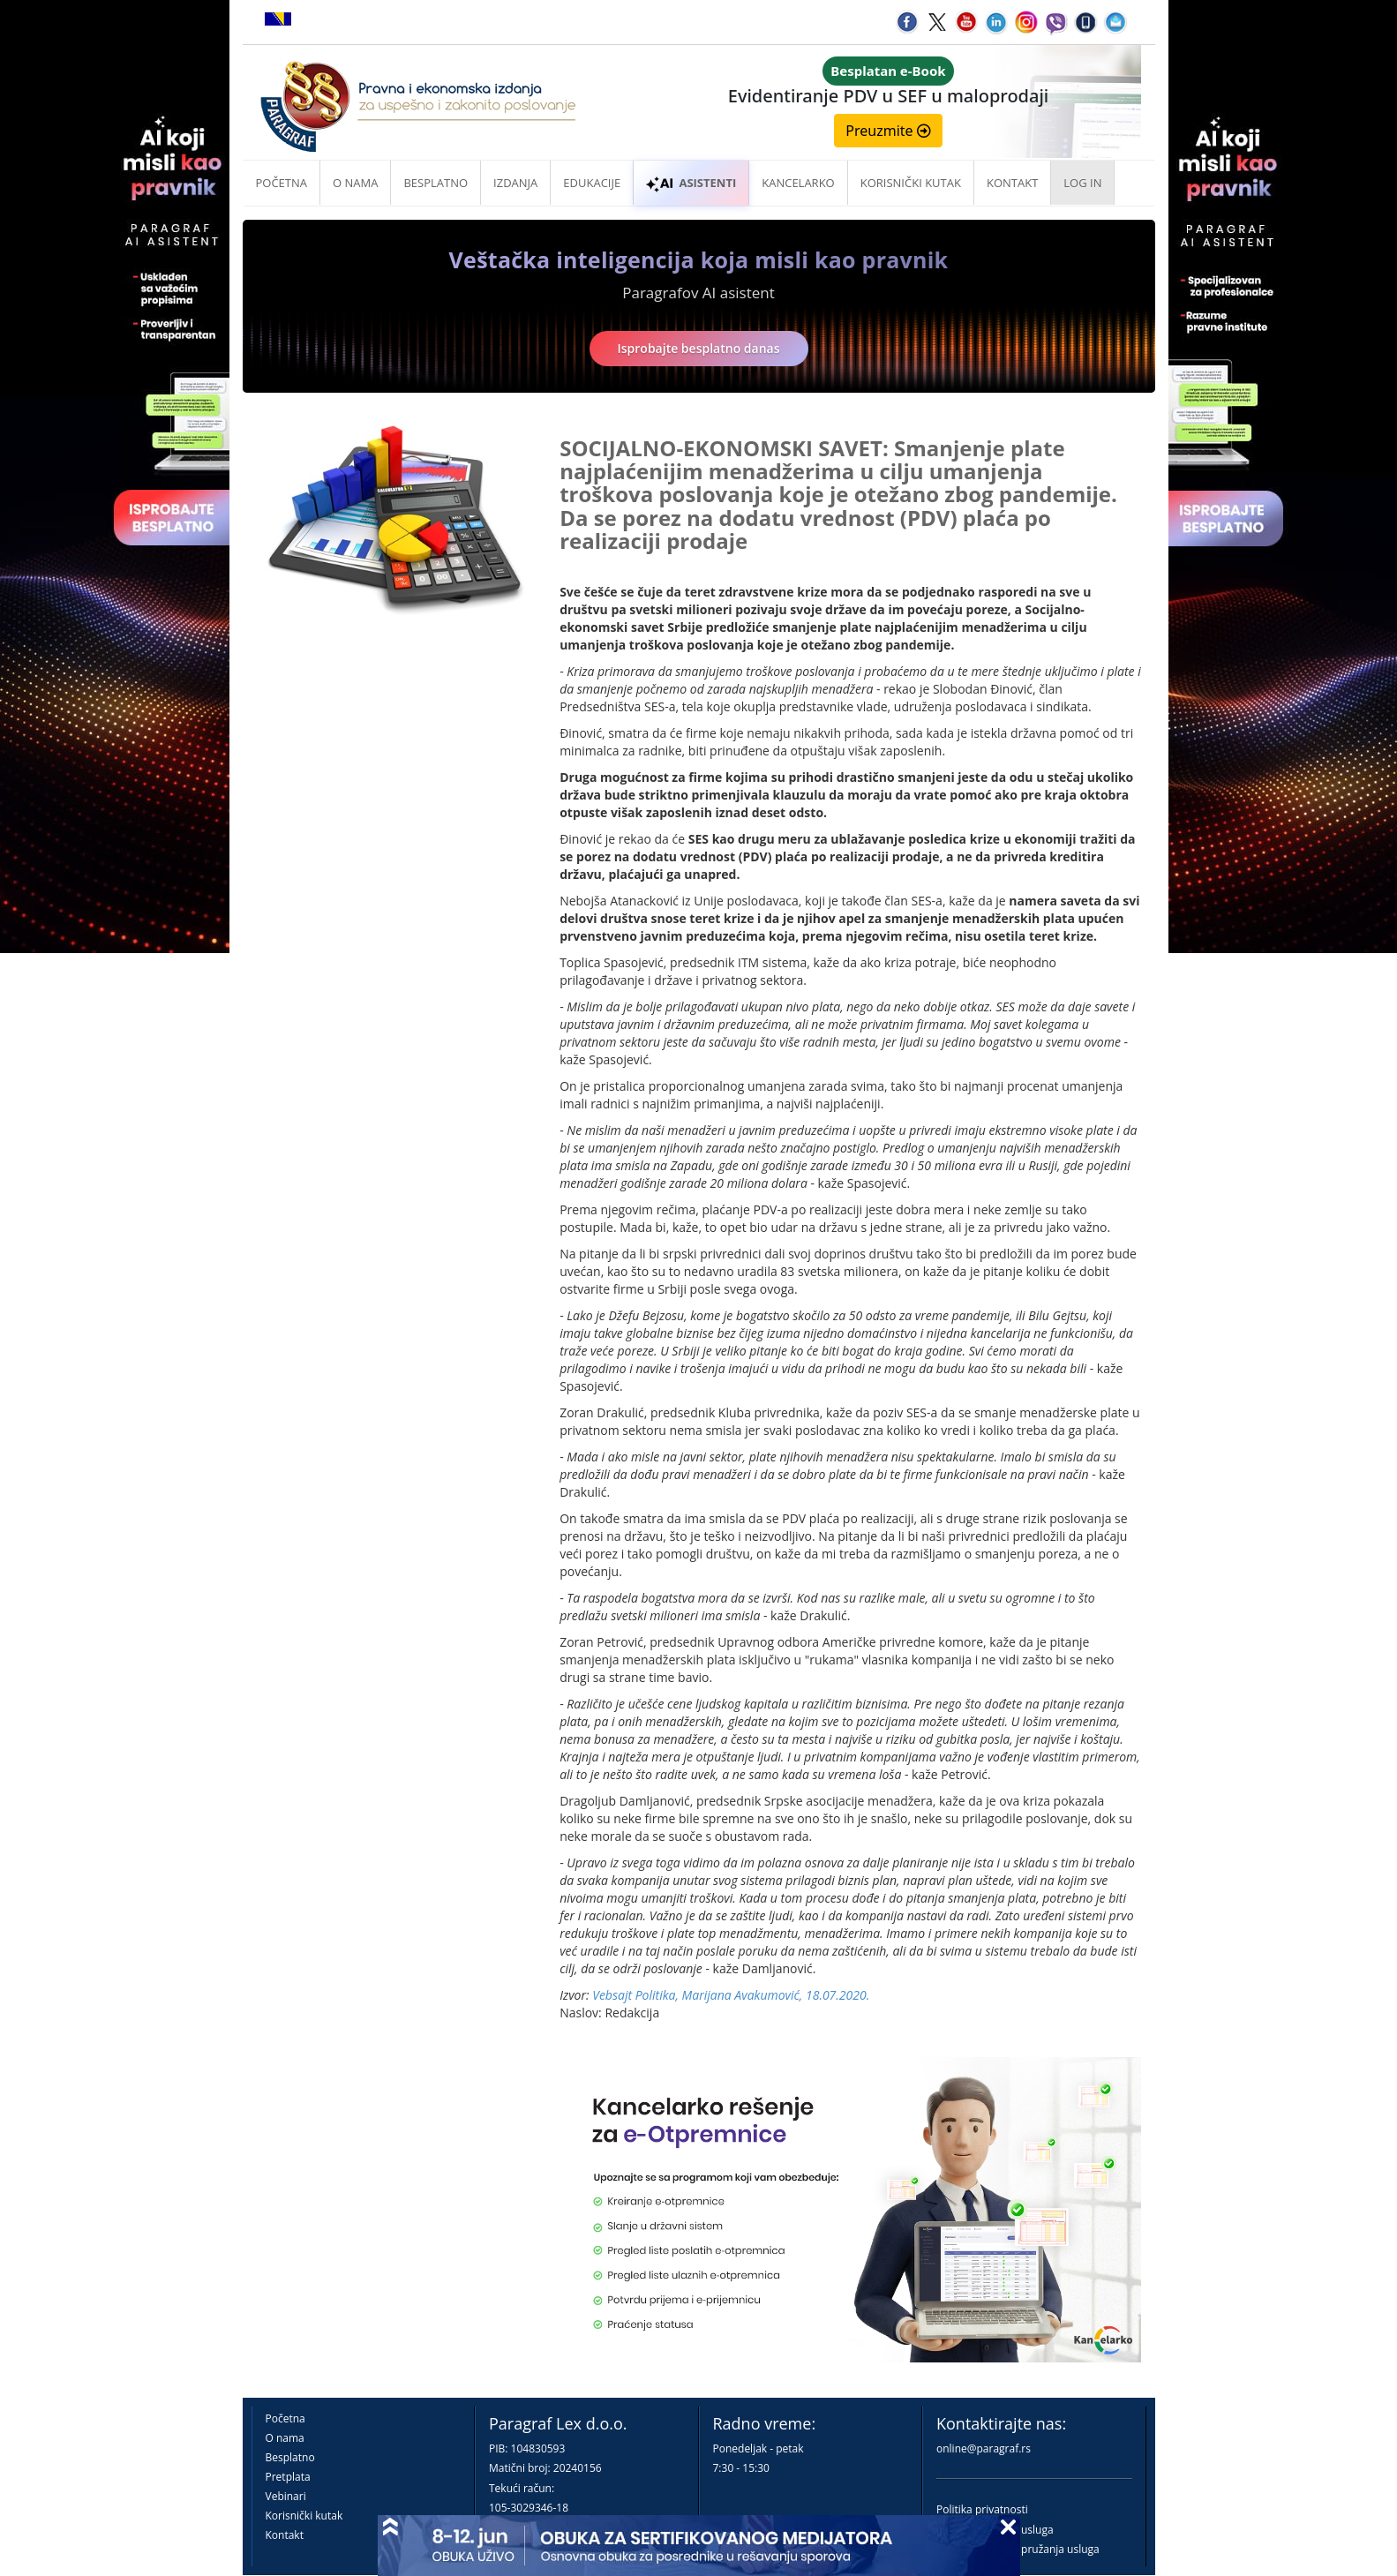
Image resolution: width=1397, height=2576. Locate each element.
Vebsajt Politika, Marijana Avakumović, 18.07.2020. (730, 1994)
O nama (355, 183)
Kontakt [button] (1012, 183)
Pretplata (288, 2476)
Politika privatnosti (982, 2509)
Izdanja (515, 183)
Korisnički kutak (304, 2515)
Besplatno (435, 183)
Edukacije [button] (591, 183)
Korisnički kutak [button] (910, 183)
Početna (282, 183)
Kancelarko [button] (798, 183)
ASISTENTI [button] (691, 183)
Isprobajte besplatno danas (699, 348)
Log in (1082, 183)
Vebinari (286, 2496)
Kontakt (285, 2534)
